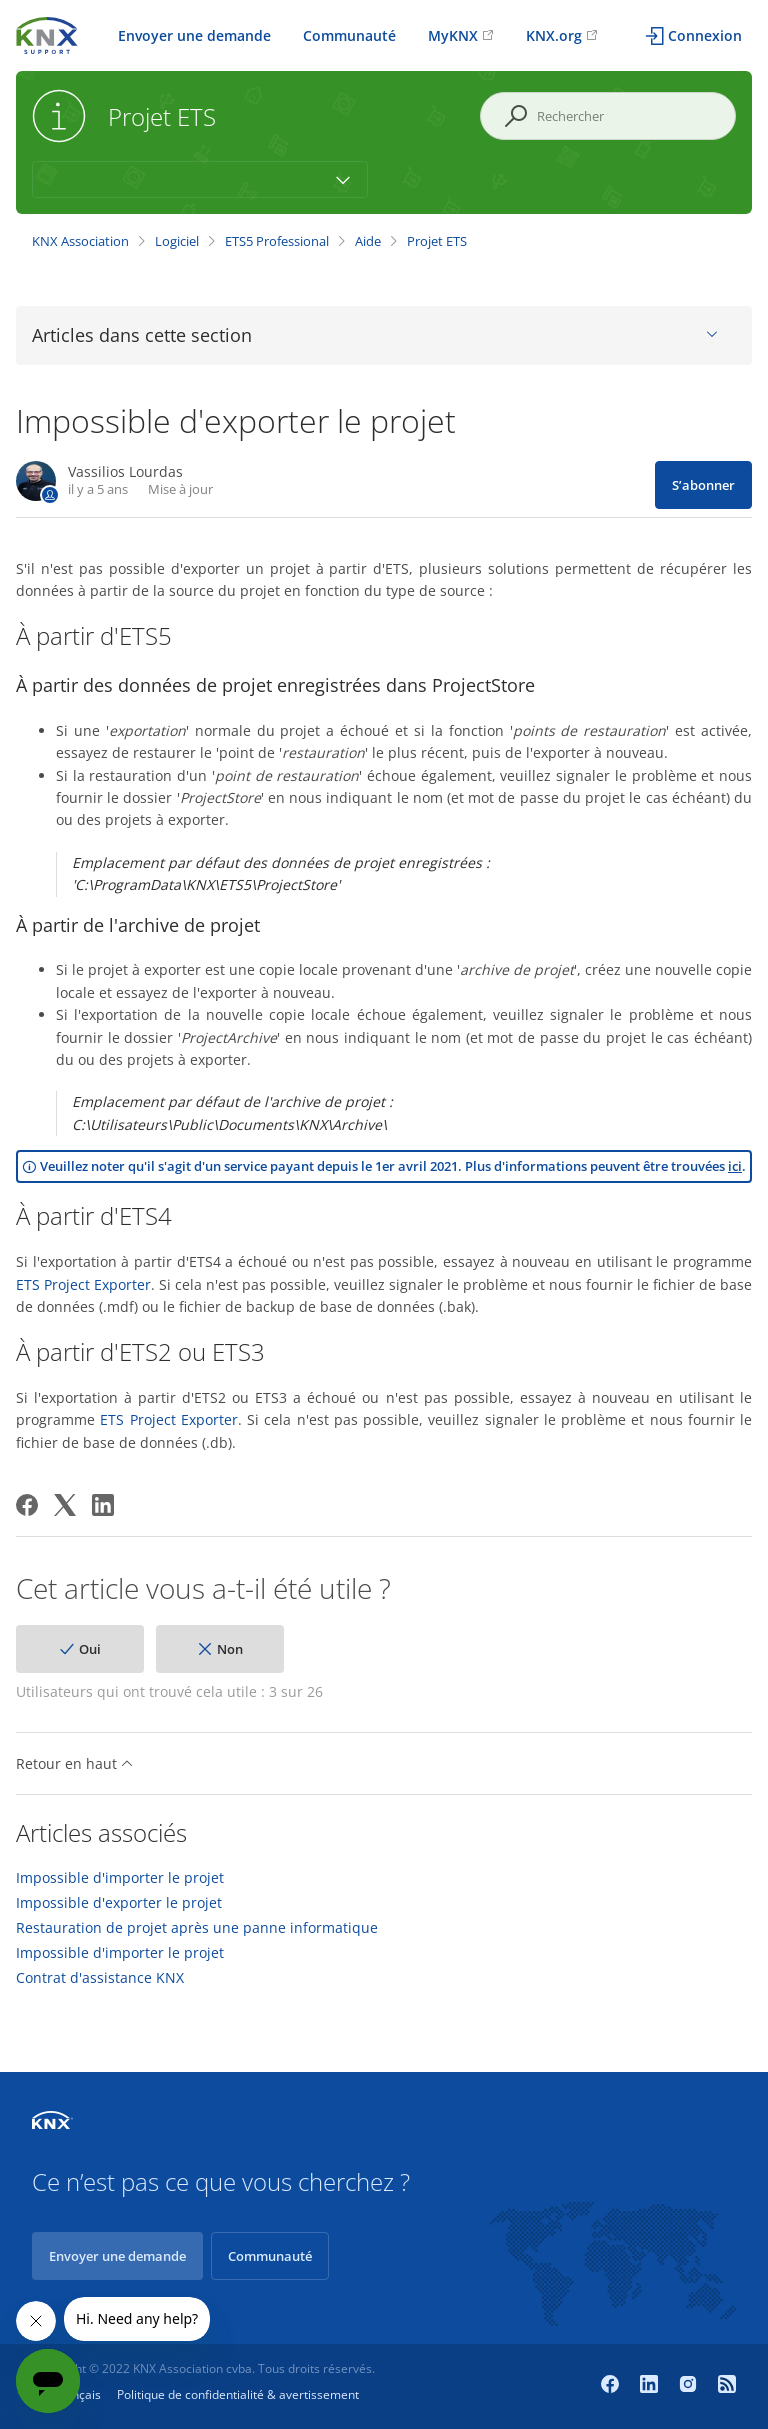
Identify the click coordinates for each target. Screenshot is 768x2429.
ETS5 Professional (277, 241)
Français (77, 2394)
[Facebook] (27, 1505)
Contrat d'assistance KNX (100, 1978)
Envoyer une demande (194, 35)
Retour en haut (74, 1763)
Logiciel (177, 241)
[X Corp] (65, 1505)
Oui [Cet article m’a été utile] (90, 1649)
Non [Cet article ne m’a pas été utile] (230, 1649)
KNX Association (80, 241)
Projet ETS (437, 241)
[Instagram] (690, 2386)
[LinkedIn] (103, 1505)
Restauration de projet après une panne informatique (197, 1928)
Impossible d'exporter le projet (119, 1903)
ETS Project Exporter (83, 1284)
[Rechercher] (608, 116)
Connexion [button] (705, 35)
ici (735, 1166)
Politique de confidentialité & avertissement (238, 2394)
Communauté (349, 35)
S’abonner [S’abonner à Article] (703, 485)
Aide (368, 241)
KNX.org (554, 35)
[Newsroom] (727, 2386)
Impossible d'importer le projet (120, 1878)
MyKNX (453, 35)
